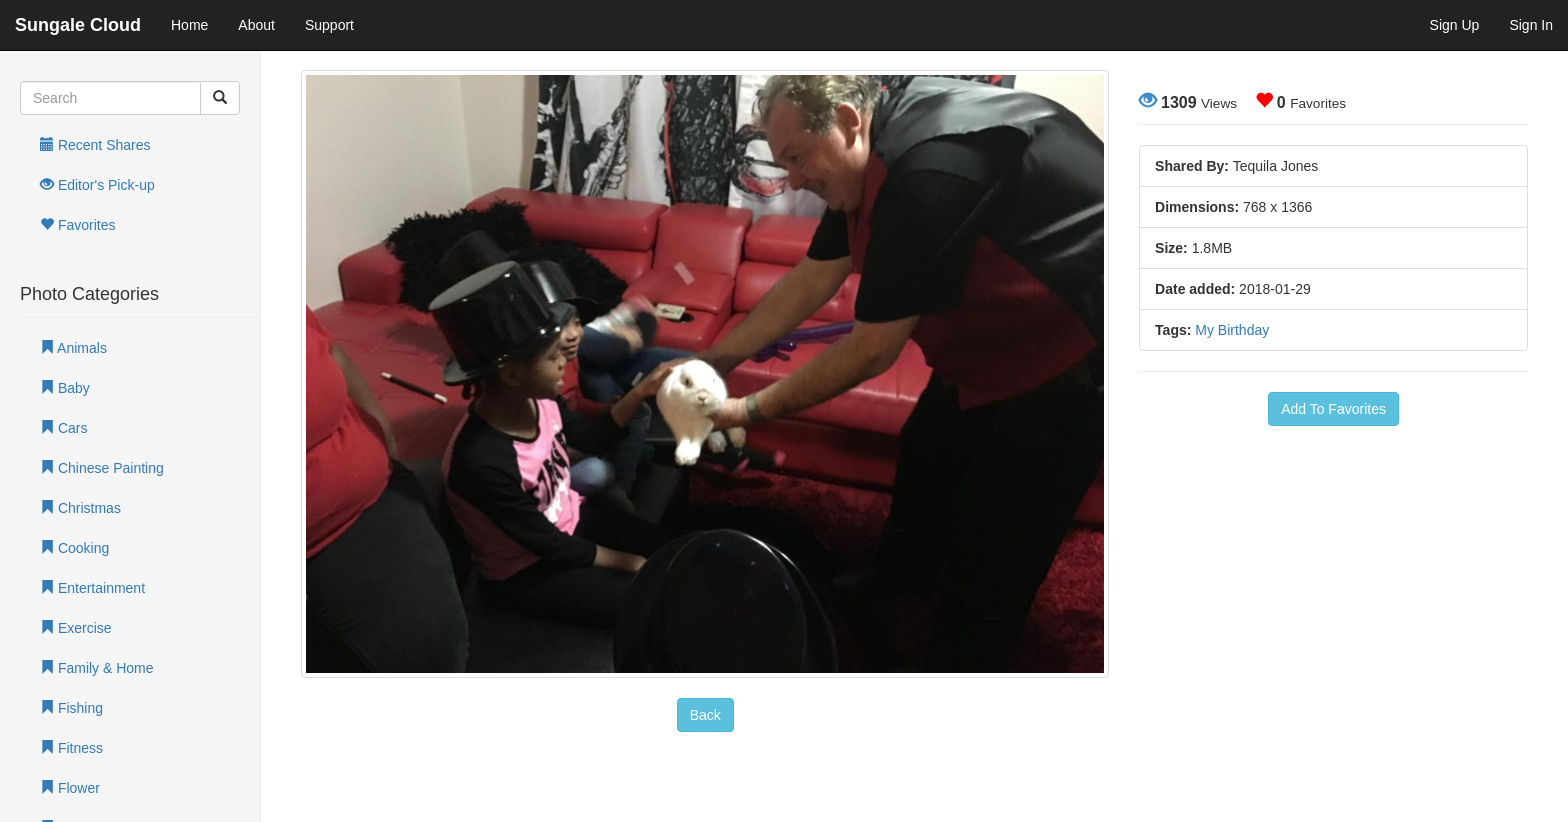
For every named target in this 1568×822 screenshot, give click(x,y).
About (256, 25)
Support (329, 25)
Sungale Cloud (78, 25)
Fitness (71, 748)
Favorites (77, 225)
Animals (73, 348)
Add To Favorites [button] (1333, 409)
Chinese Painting (102, 468)
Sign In (1531, 25)
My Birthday (1232, 330)
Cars (63, 428)
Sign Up (1455, 25)
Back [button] (705, 715)
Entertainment (92, 588)
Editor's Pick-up (97, 185)
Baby (65, 388)
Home (189, 25)
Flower (70, 788)
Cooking (74, 548)
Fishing (71, 708)
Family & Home (97, 668)
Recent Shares (95, 145)
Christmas (80, 508)
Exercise (76, 628)
